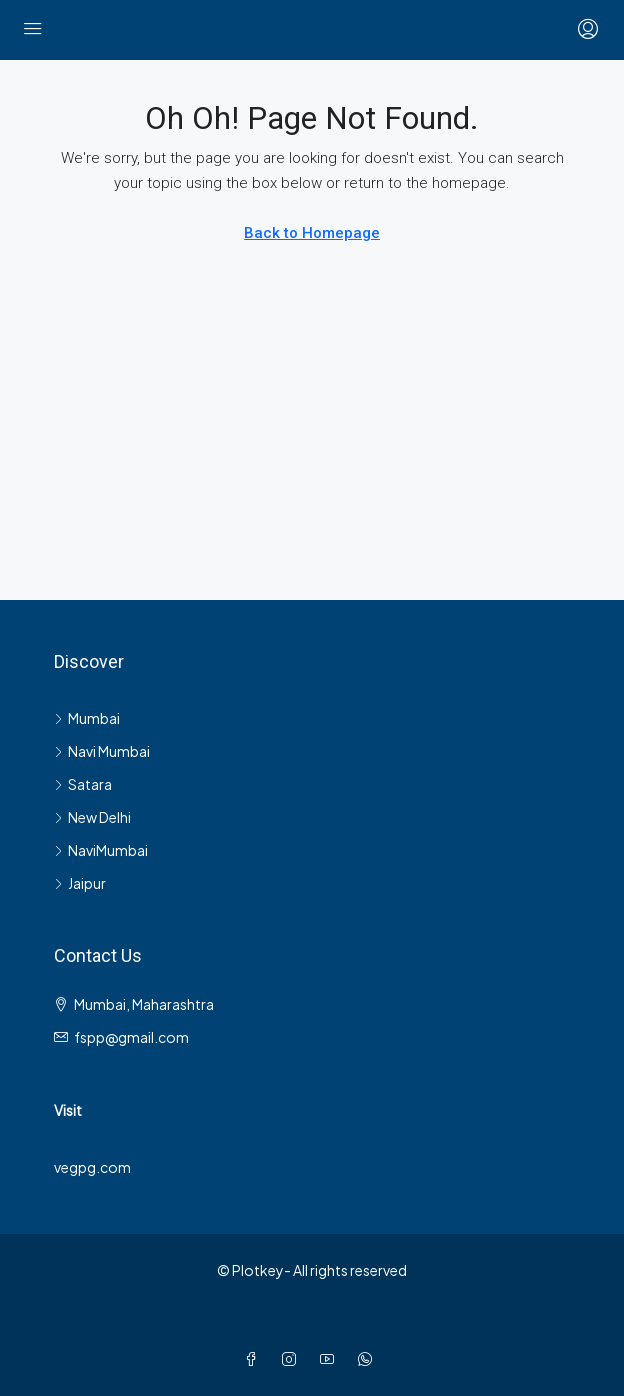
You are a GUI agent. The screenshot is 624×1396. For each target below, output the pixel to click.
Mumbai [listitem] (87, 718)
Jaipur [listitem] (80, 883)
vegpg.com (92, 1167)
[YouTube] (331, 1359)
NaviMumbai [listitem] (101, 850)
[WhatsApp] (369, 1359)
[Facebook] (255, 1359)
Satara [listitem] (83, 784)
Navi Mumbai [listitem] (102, 751)
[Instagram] (293, 1359)
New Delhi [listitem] (92, 817)
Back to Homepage (312, 233)
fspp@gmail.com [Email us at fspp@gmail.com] (131, 1037)
